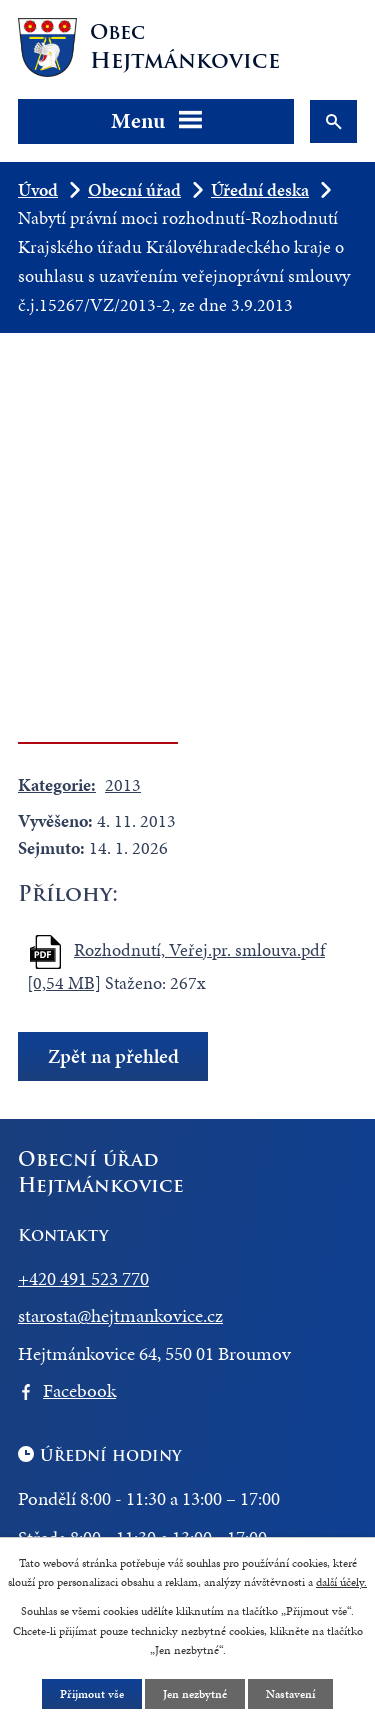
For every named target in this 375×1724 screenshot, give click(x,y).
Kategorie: (57, 784)
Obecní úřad (134, 189)
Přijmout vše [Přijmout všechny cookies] (92, 1694)
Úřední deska (260, 189)
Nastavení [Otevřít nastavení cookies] (290, 1694)
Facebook (79, 1390)
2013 (123, 784)
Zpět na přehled (113, 1056)
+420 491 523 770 (83, 1278)
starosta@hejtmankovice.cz (120, 1315)
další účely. (341, 1582)
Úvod (38, 189)
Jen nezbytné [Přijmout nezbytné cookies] (195, 1694)
